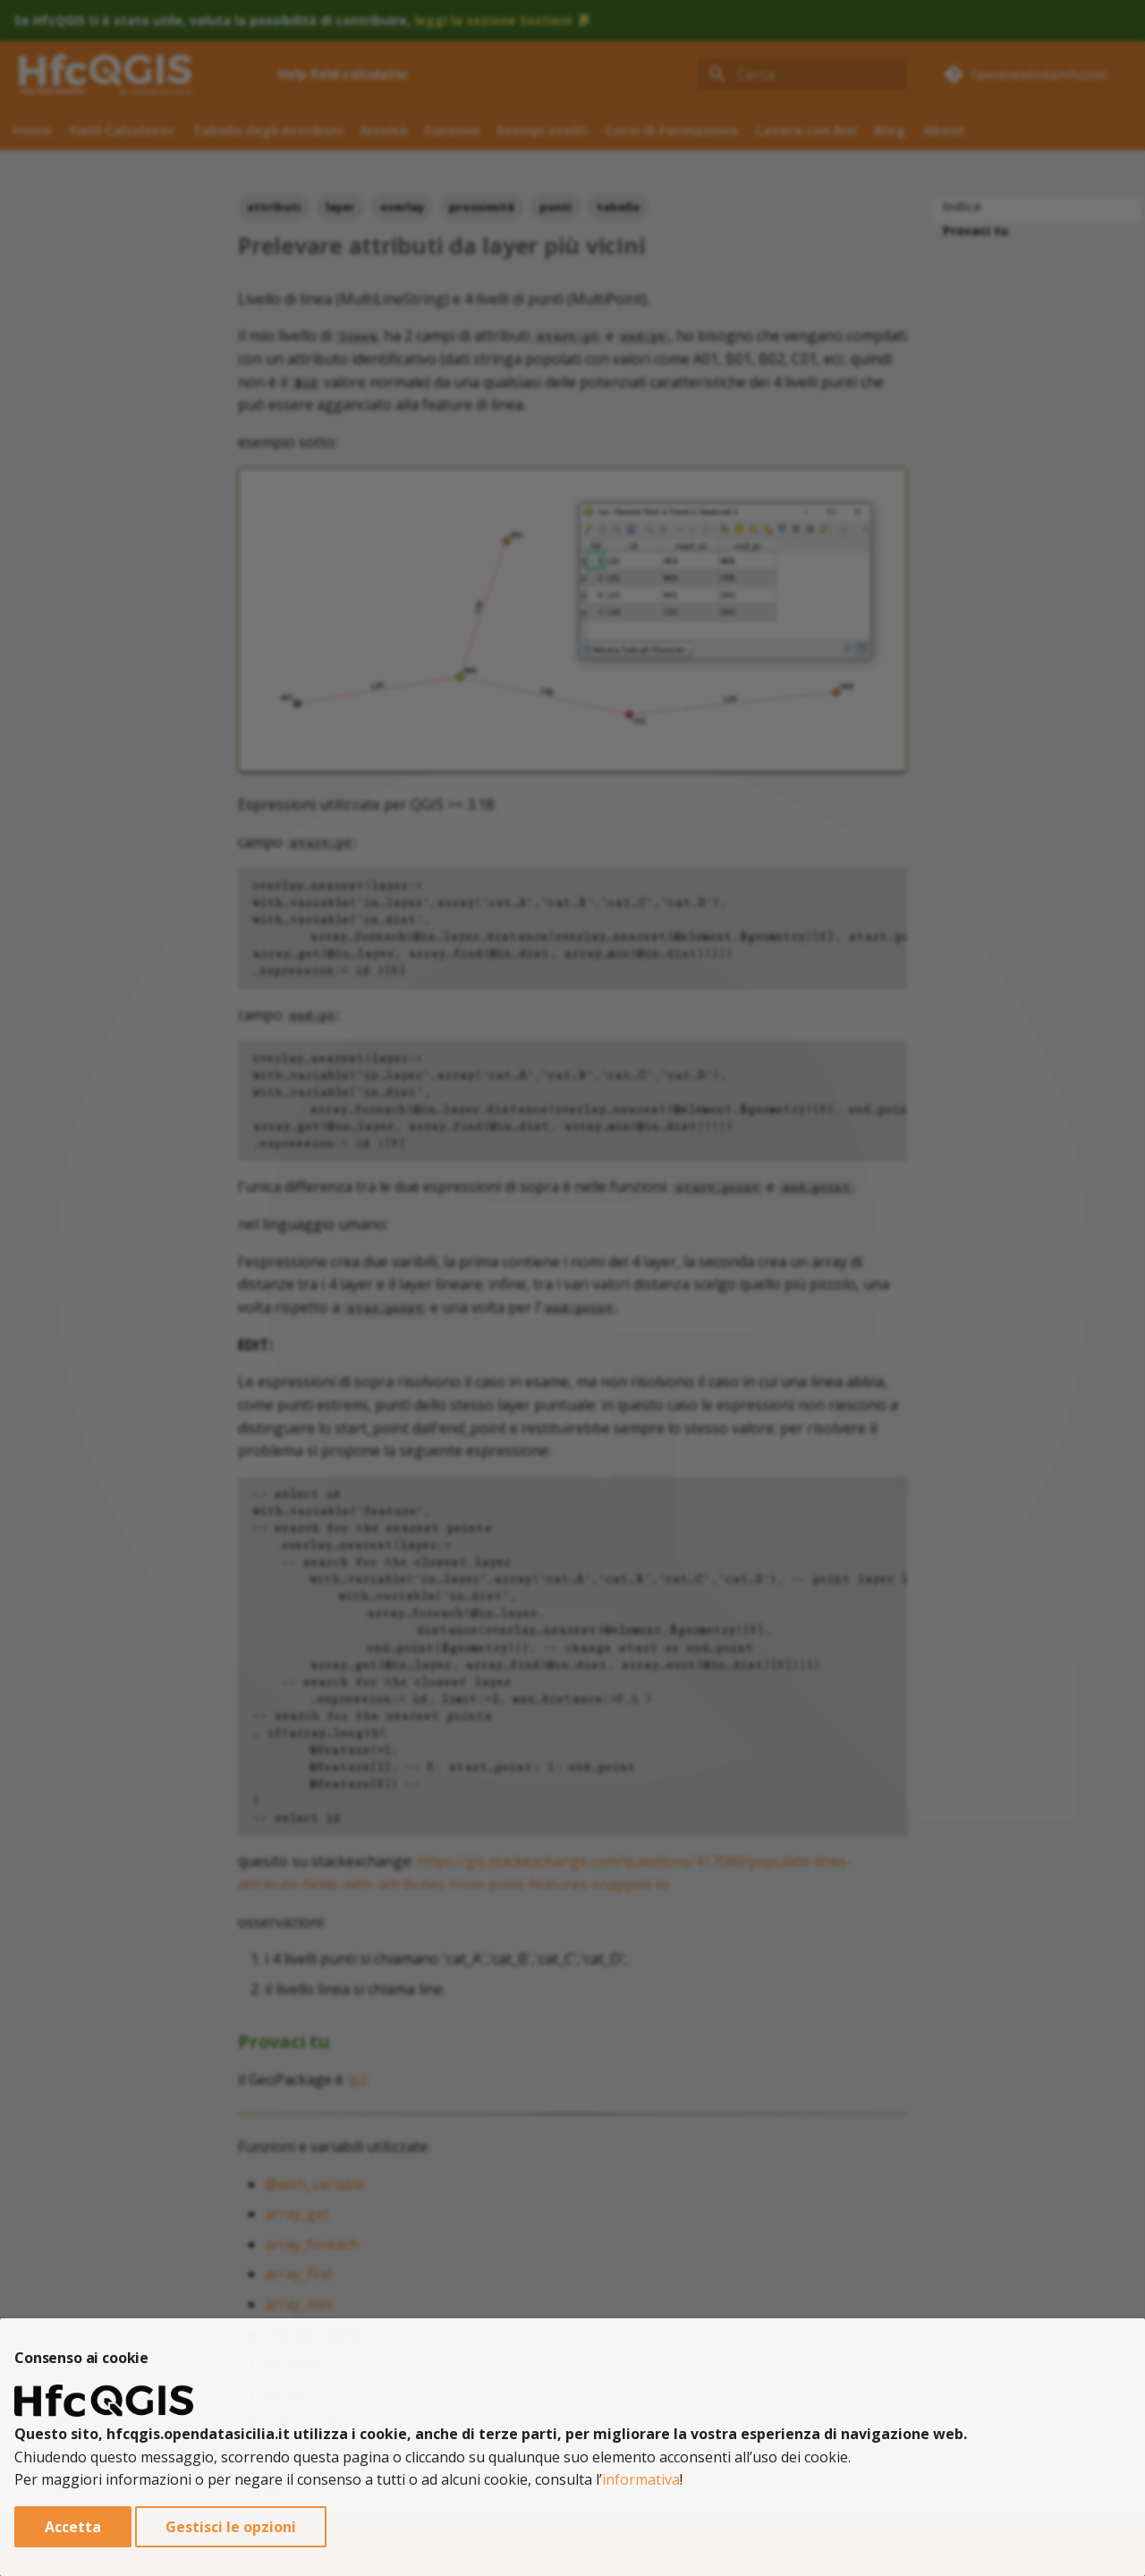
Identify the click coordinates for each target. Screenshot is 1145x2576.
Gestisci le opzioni (230, 2527)
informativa (641, 2479)
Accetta (73, 2527)
